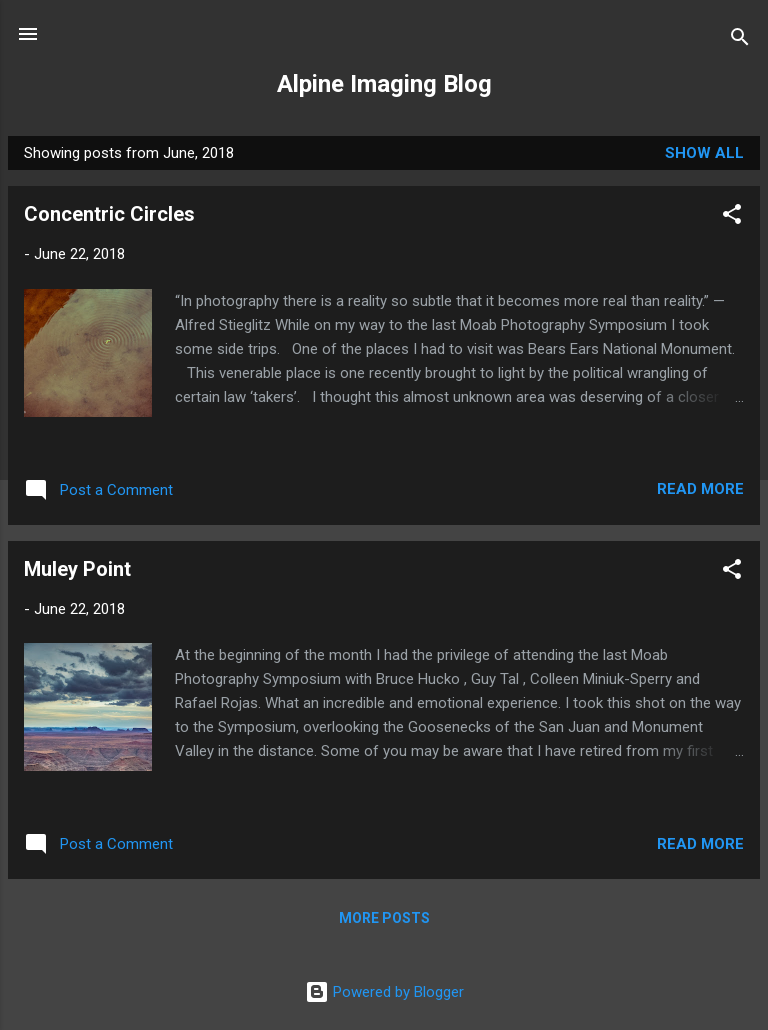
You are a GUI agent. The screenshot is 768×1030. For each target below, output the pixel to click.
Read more (700, 489)
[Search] (740, 40)
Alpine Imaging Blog (384, 84)
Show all (704, 153)
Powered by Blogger (384, 992)
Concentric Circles (109, 214)
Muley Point (77, 569)
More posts (384, 918)
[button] (732, 217)
